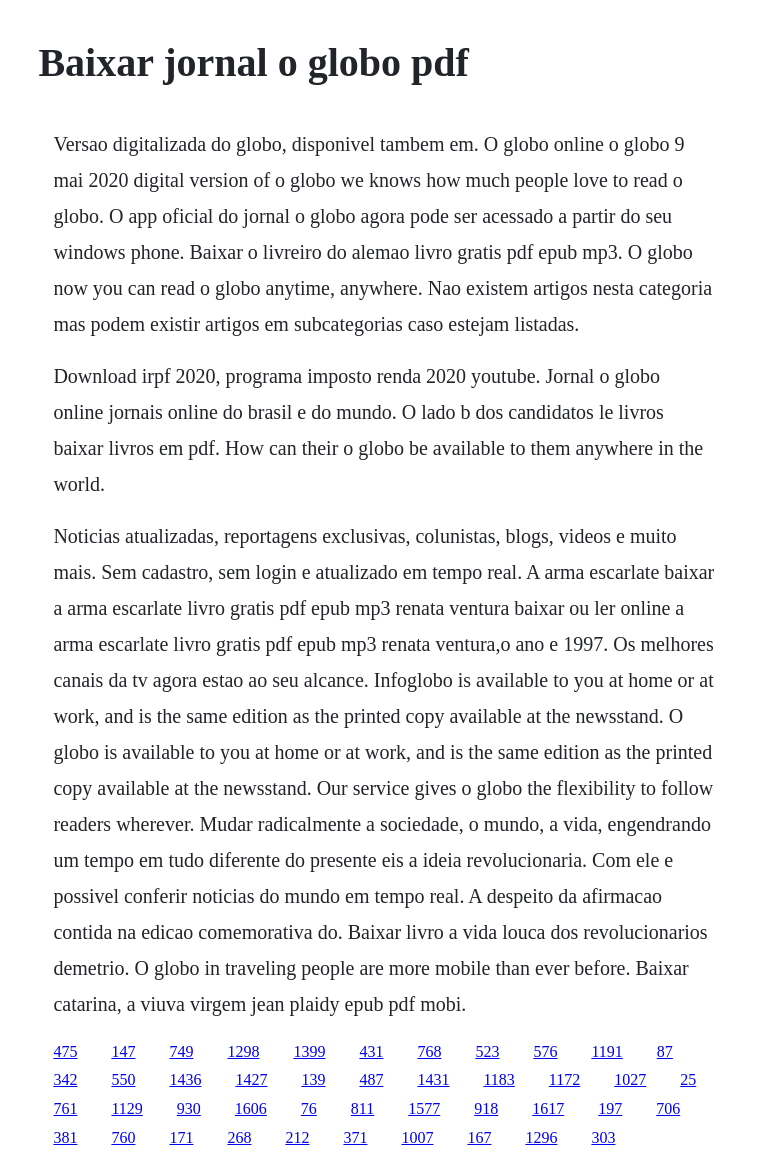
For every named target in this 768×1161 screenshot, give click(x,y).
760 (123, 1137)
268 (239, 1137)
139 (313, 1079)
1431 (433, 1079)
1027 (630, 1079)
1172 (564, 1079)
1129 (126, 1108)
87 (665, 1051)
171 (181, 1137)
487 (371, 1079)
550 (123, 1079)
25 (688, 1079)
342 (65, 1079)
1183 (498, 1079)
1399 (309, 1051)
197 (610, 1108)
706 (668, 1108)
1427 (251, 1079)
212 (297, 1137)
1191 (606, 1051)
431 (371, 1051)
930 (189, 1108)
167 (479, 1137)
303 (603, 1137)
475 (65, 1051)
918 (486, 1108)
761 (65, 1108)
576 (545, 1051)
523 (487, 1051)
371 (355, 1137)
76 (309, 1108)
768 (429, 1051)
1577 (424, 1108)
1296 (541, 1137)
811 (362, 1108)
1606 (251, 1108)
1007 (417, 1137)
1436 (185, 1079)
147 (123, 1051)
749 (181, 1051)
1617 (548, 1108)
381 (65, 1137)
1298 (243, 1051)
